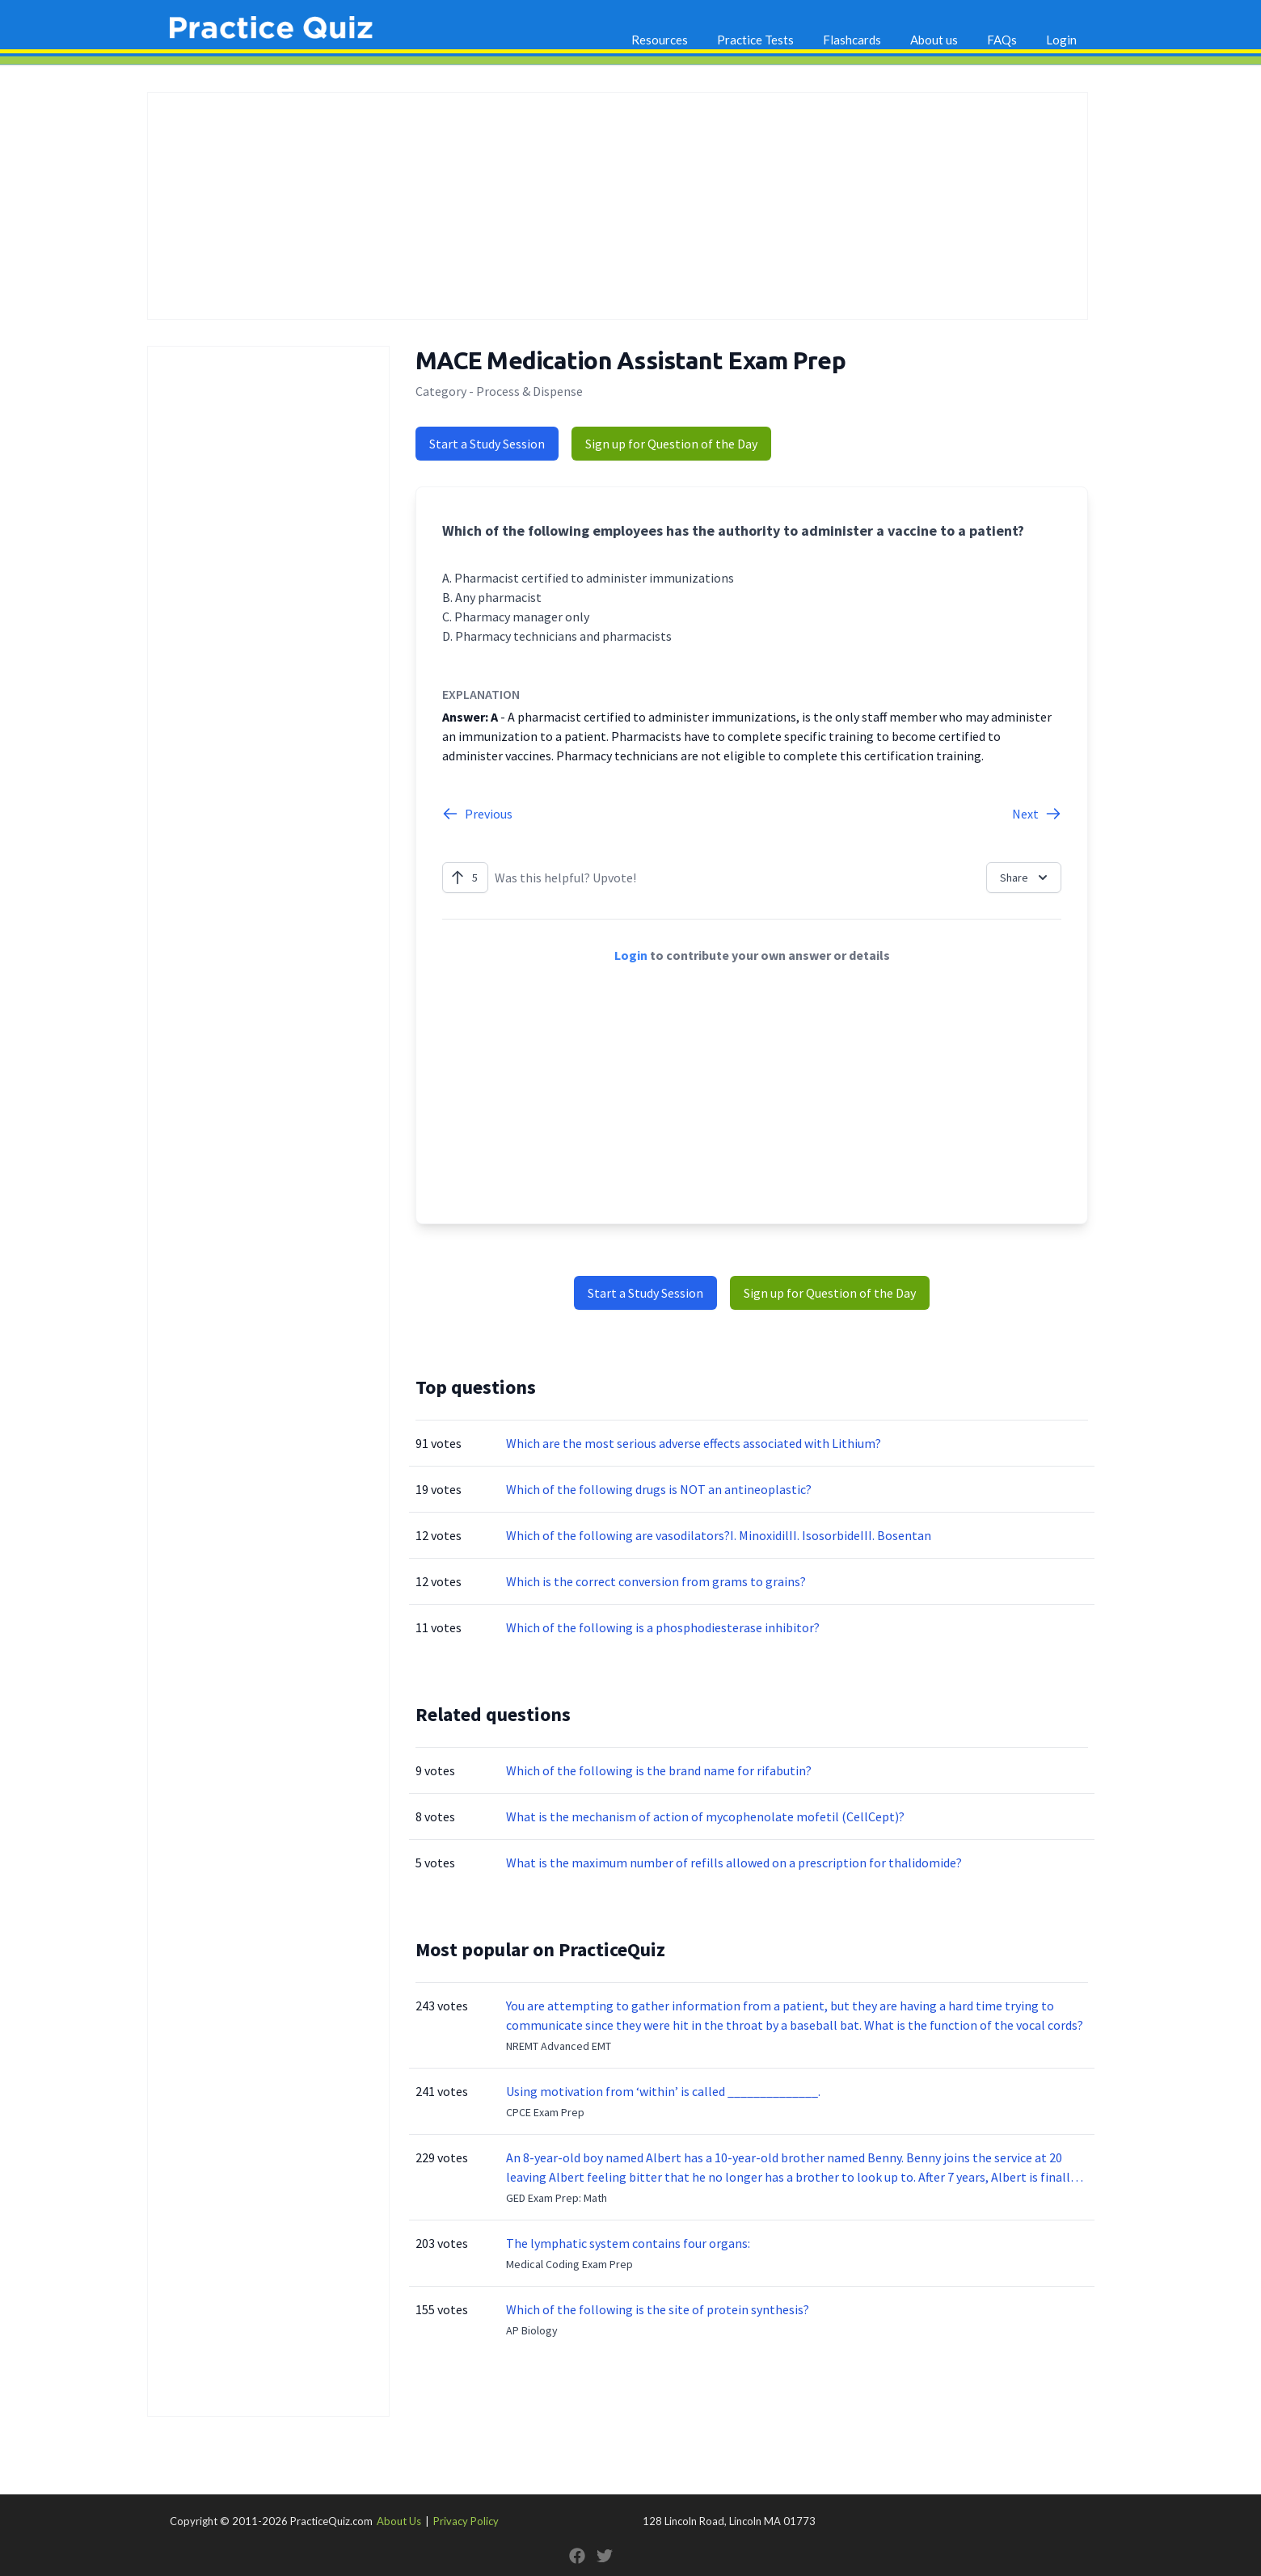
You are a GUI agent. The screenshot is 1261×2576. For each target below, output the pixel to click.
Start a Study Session (487, 444)
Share (1025, 877)
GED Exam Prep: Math (556, 2198)
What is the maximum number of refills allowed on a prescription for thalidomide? (734, 1862)
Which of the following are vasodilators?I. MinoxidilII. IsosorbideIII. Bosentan (718, 1535)
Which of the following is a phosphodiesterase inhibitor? (663, 1627)
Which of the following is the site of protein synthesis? (657, 2309)
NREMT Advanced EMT (558, 2046)
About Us (399, 2521)
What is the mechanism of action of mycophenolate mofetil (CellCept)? (705, 1816)
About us (934, 39)
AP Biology (532, 2330)
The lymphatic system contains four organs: (628, 2243)
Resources (659, 39)
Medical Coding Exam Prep (569, 2264)
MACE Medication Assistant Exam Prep (630, 360)
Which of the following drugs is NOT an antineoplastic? (659, 1489)
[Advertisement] (617, 206)
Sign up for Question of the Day (671, 444)
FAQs (1002, 39)
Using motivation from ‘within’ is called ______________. (663, 2091)
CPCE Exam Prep (545, 2112)
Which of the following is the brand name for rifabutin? (659, 1770)
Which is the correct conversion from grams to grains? (656, 1581)
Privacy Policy (466, 2521)
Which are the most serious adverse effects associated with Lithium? (693, 1443)
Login (1061, 39)
